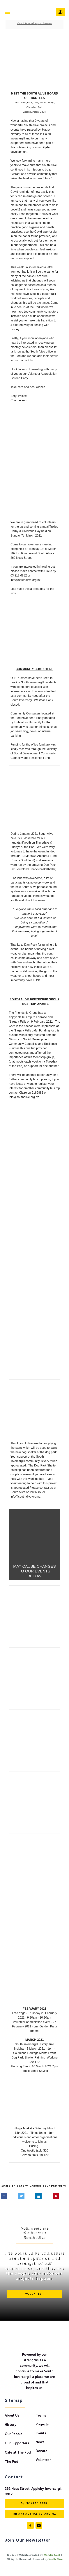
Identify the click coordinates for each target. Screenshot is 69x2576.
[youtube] (39, 2525)
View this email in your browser (34, 23)
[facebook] (30, 2525)
